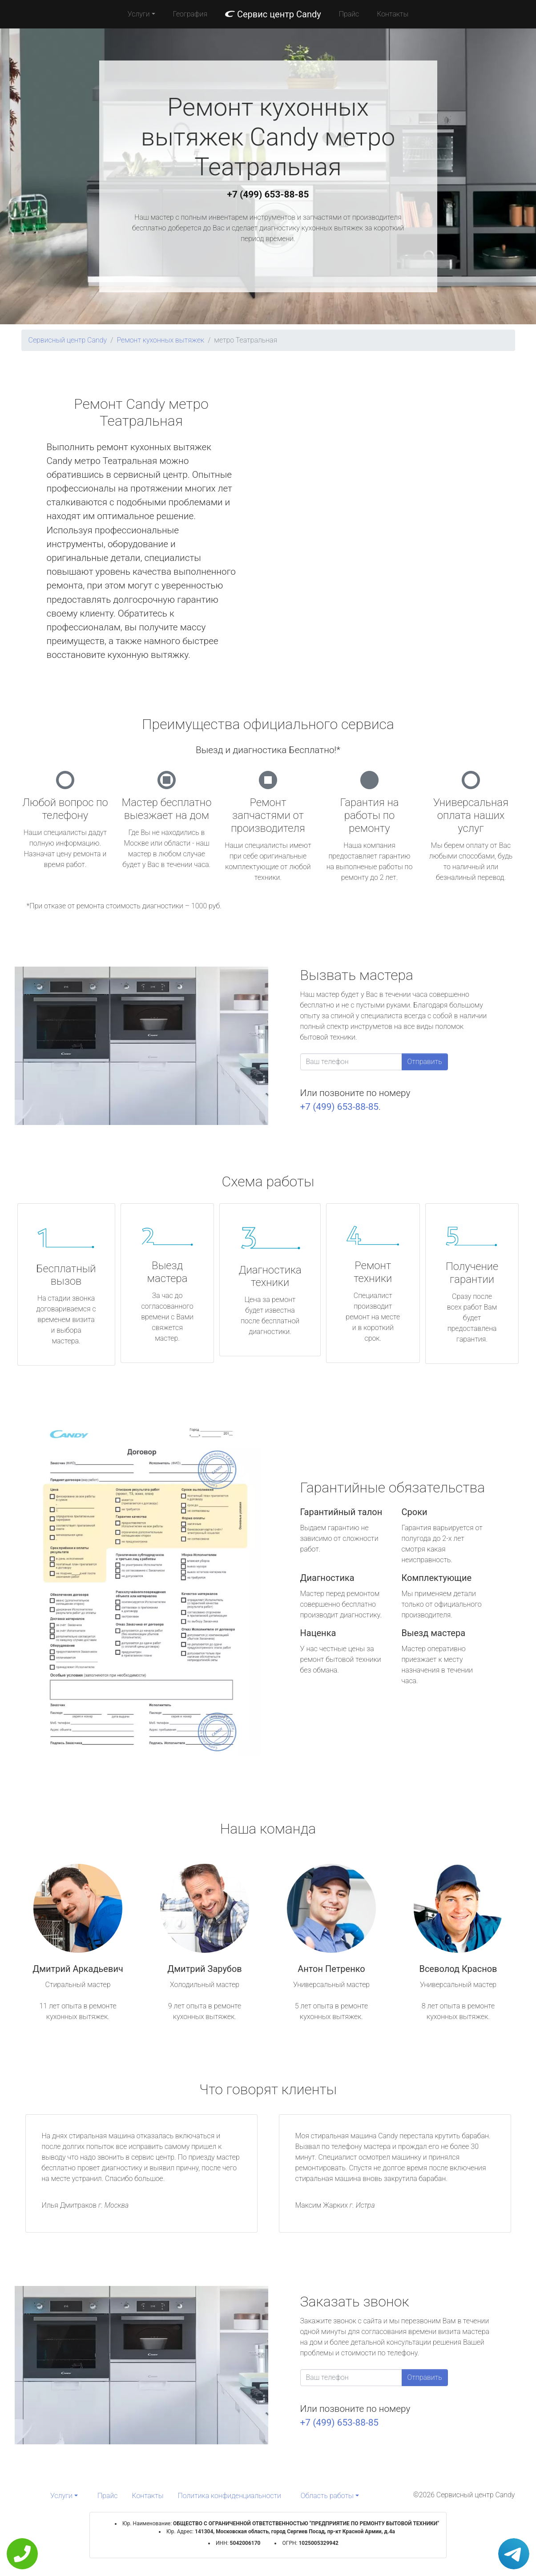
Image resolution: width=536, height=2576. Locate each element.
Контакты (392, 14)
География (190, 14)
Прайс (349, 14)
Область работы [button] (327, 2495)
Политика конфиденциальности (229, 2495)
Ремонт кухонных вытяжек (160, 340)
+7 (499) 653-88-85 (268, 194)
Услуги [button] (139, 14)
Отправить (424, 1061)
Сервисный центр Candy (67, 340)
